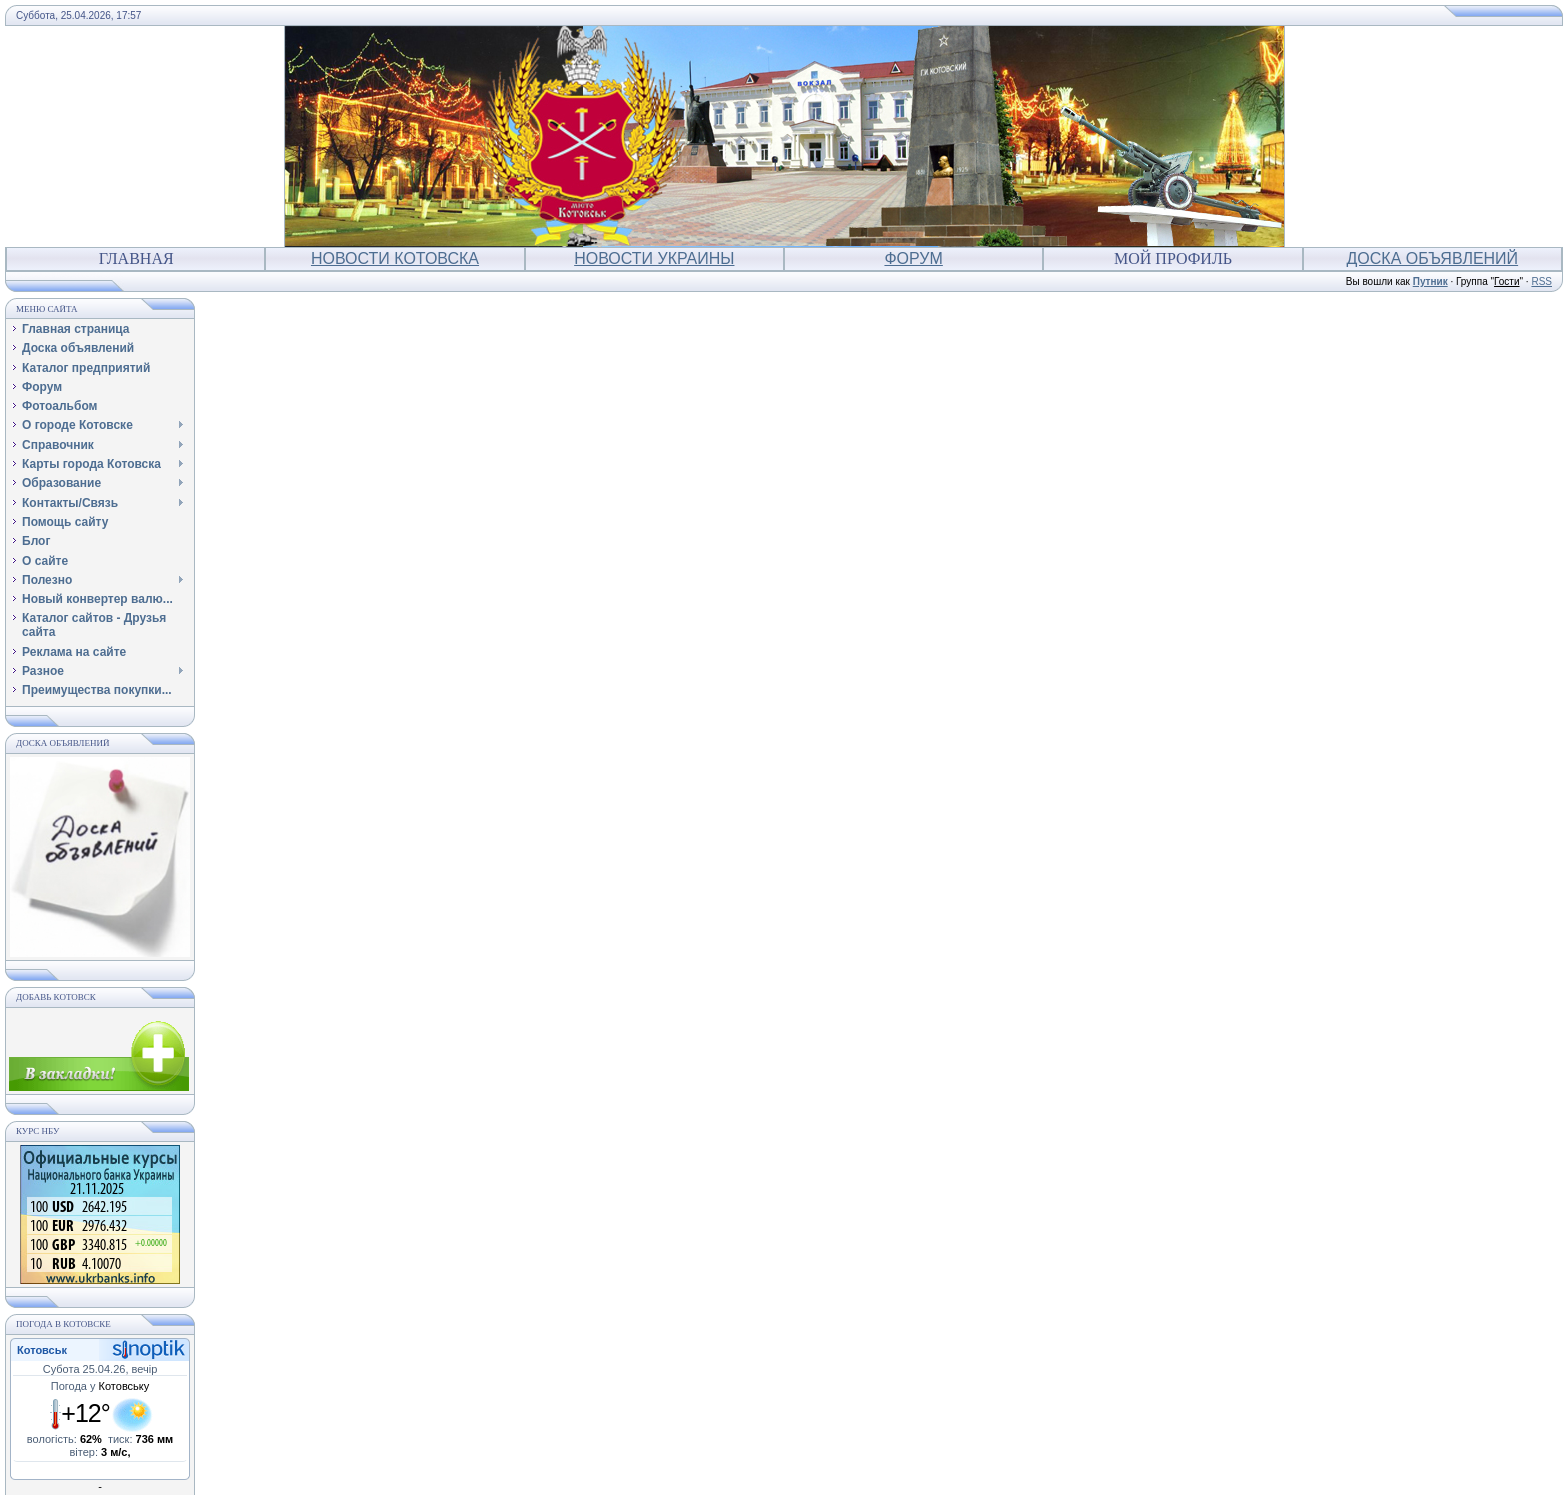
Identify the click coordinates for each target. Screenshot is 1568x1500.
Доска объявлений (1433, 258)
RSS (1541, 281)
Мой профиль (1173, 258)
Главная (136, 258)
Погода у (100, 1386)
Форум (913, 258)
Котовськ (42, 1350)
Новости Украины (654, 258)
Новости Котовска (395, 258)
